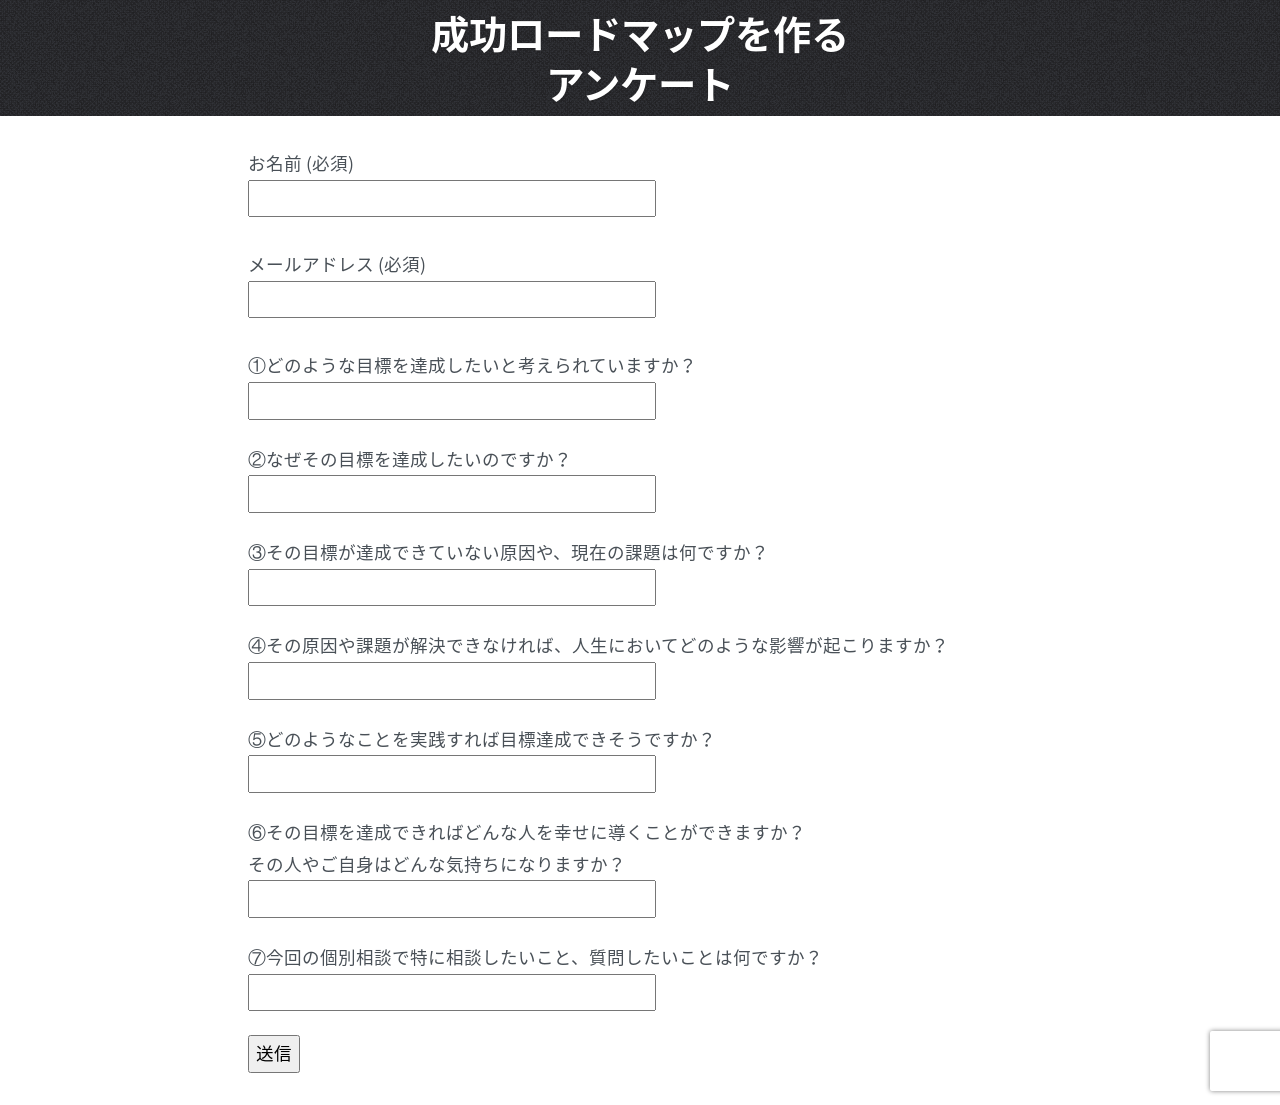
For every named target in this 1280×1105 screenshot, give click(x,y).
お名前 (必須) (452, 180)
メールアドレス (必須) (452, 281)
